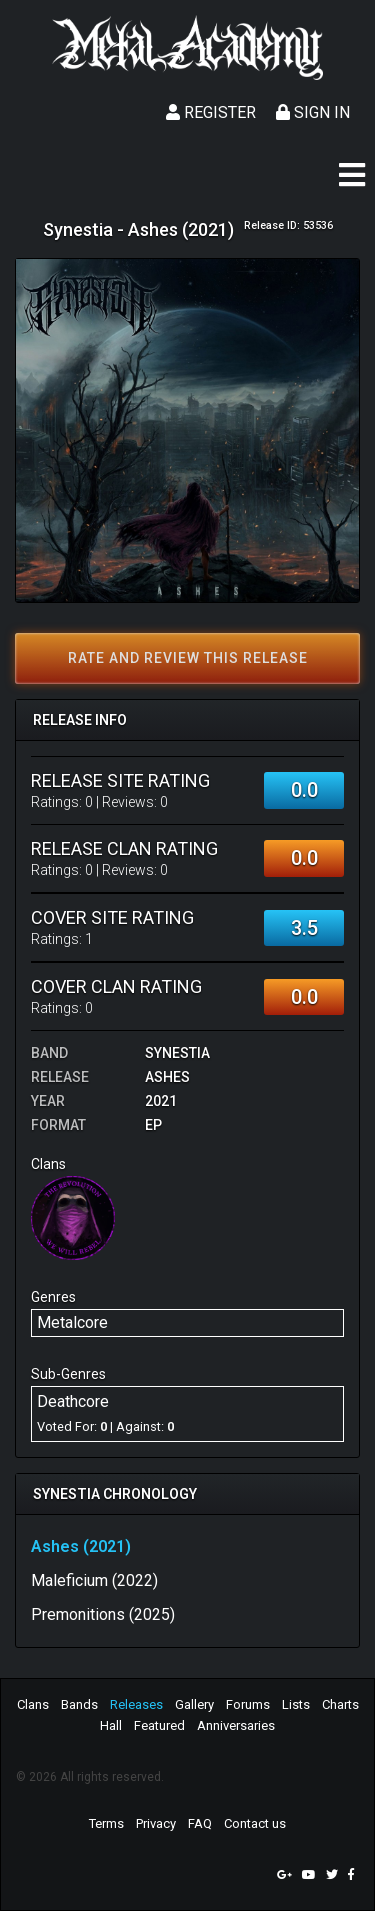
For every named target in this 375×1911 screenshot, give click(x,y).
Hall (111, 1725)
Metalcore (72, 1322)
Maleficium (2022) (94, 1580)
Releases (136, 1704)
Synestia (177, 1053)
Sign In (313, 112)
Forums (248, 1704)
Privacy (156, 1823)
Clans (33, 1704)
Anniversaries (236, 1725)
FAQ (200, 1823)
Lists (296, 1704)
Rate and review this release (188, 658)
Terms (106, 1823)
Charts (340, 1704)
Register (211, 112)
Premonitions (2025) (103, 1614)
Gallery (194, 1704)
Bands (79, 1704)
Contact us (255, 1823)
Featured (159, 1725)
